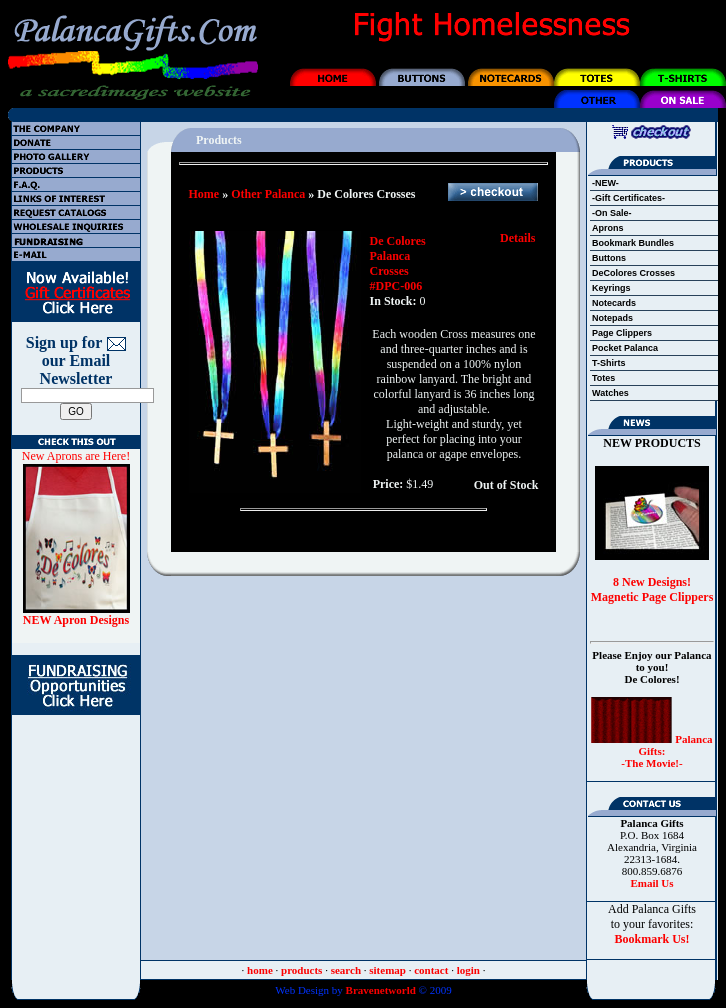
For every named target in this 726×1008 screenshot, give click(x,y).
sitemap (387, 970)
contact (431, 970)
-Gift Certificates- (628, 198)
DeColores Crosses (633, 273)
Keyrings (611, 288)
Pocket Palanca (625, 348)
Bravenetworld (379, 990)
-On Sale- (612, 213)
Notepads (612, 318)
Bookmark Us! (651, 939)
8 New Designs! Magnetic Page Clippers (652, 589)
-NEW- (605, 183)
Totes (603, 378)
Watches (610, 393)
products (301, 970)
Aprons (608, 228)
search (346, 970)
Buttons (609, 258)
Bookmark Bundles (633, 243)
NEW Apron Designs (76, 620)
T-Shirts (609, 363)
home (260, 970)
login (468, 970)
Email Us (651, 883)
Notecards (614, 303)
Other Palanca (268, 194)
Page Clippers (622, 333)
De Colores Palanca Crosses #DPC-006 (398, 263)
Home (204, 194)
